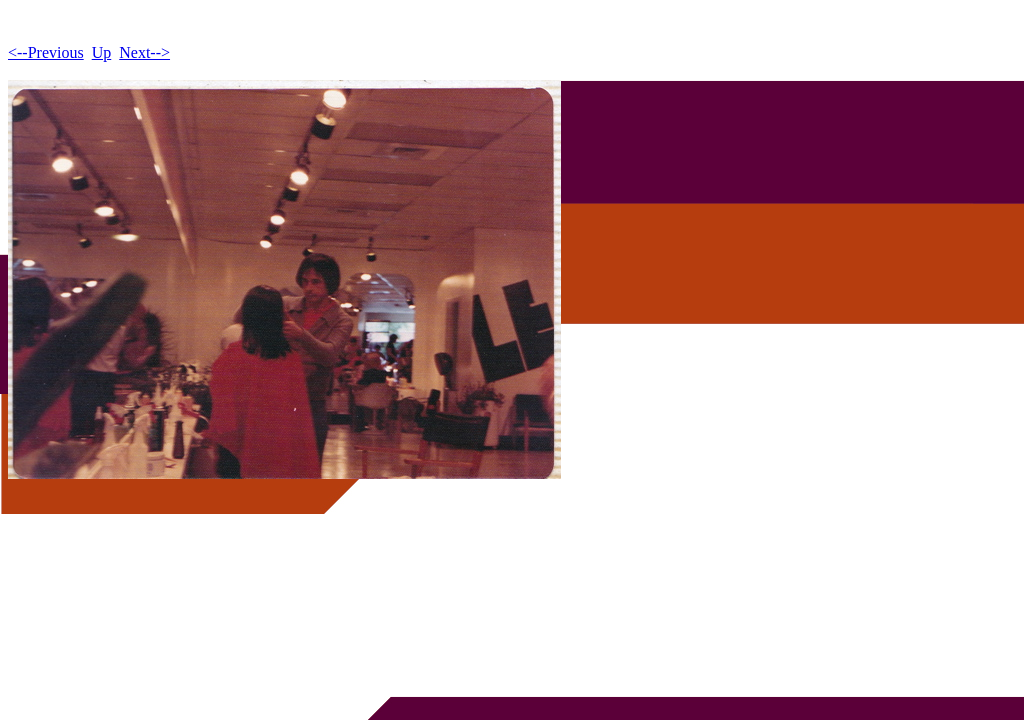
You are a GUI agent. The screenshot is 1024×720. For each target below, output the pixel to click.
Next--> (144, 52)
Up (102, 52)
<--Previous (46, 52)
